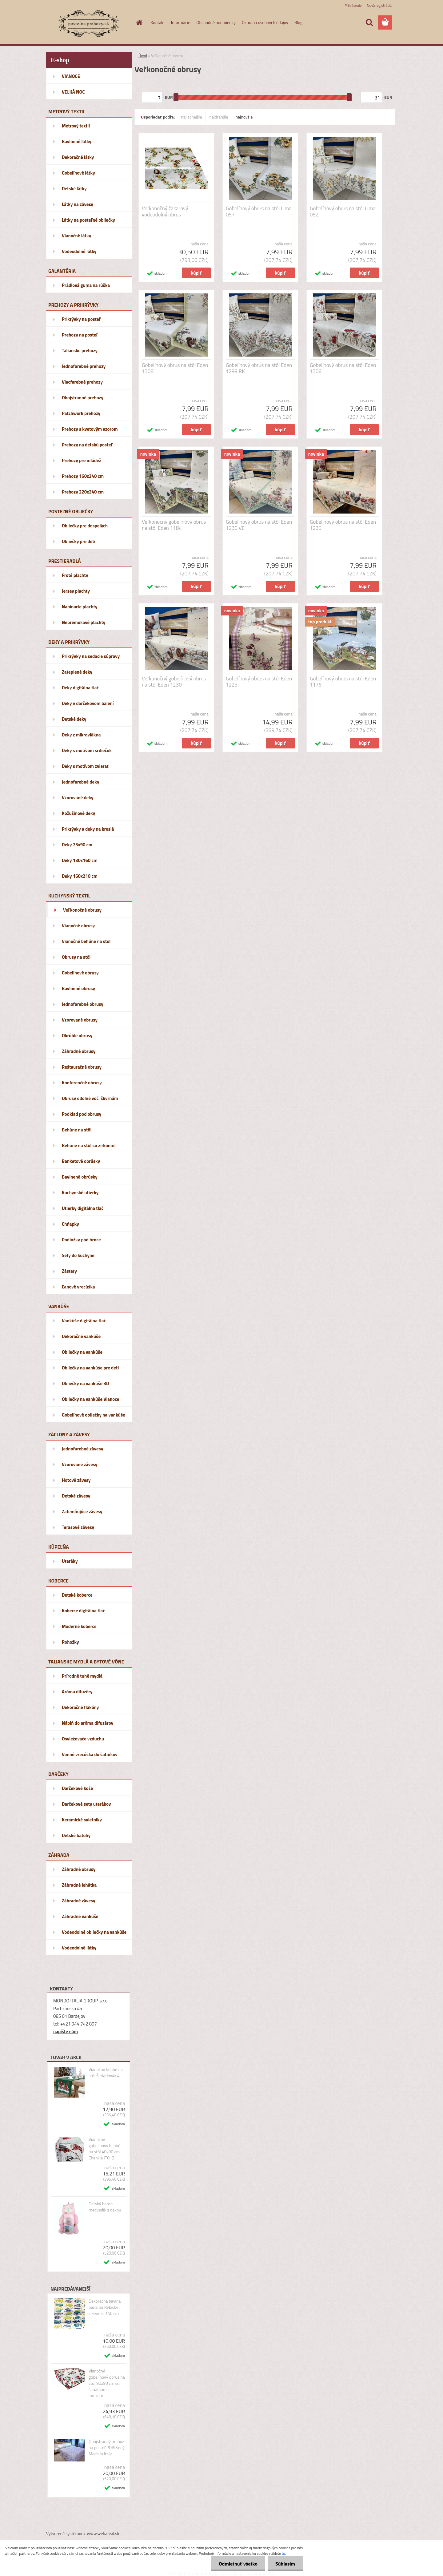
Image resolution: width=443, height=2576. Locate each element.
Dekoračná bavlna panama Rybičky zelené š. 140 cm (105, 2307)
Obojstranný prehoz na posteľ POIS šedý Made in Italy (107, 2447)
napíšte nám (65, 2031)
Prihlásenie (353, 5)
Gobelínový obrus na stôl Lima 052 (343, 211)
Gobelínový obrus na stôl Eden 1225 (259, 681)
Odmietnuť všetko (238, 2563)
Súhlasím (285, 2563)
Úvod (142, 56)
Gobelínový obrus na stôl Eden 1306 (343, 368)
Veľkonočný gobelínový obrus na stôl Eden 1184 (174, 525)
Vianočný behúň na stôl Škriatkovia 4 (106, 2072)
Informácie (180, 22)
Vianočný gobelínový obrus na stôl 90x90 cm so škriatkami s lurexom (107, 2383)
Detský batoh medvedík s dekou (105, 2207)
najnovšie (244, 117)
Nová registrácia (379, 5)
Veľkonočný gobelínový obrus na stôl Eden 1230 (174, 681)
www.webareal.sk (103, 2533)
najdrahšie (219, 117)
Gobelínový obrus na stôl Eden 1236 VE (259, 525)
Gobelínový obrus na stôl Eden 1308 (175, 368)
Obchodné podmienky (216, 22)
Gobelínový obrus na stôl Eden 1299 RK (259, 368)
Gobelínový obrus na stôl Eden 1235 (343, 525)
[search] (369, 22)
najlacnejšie (191, 117)
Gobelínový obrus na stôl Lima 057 (259, 211)
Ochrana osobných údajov (265, 22)
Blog (298, 22)
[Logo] (88, 22)
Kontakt (158, 22)
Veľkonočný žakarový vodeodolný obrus (165, 211)
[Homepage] (139, 22)
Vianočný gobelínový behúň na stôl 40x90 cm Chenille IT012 (105, 2148)
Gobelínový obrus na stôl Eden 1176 (343, 681)
